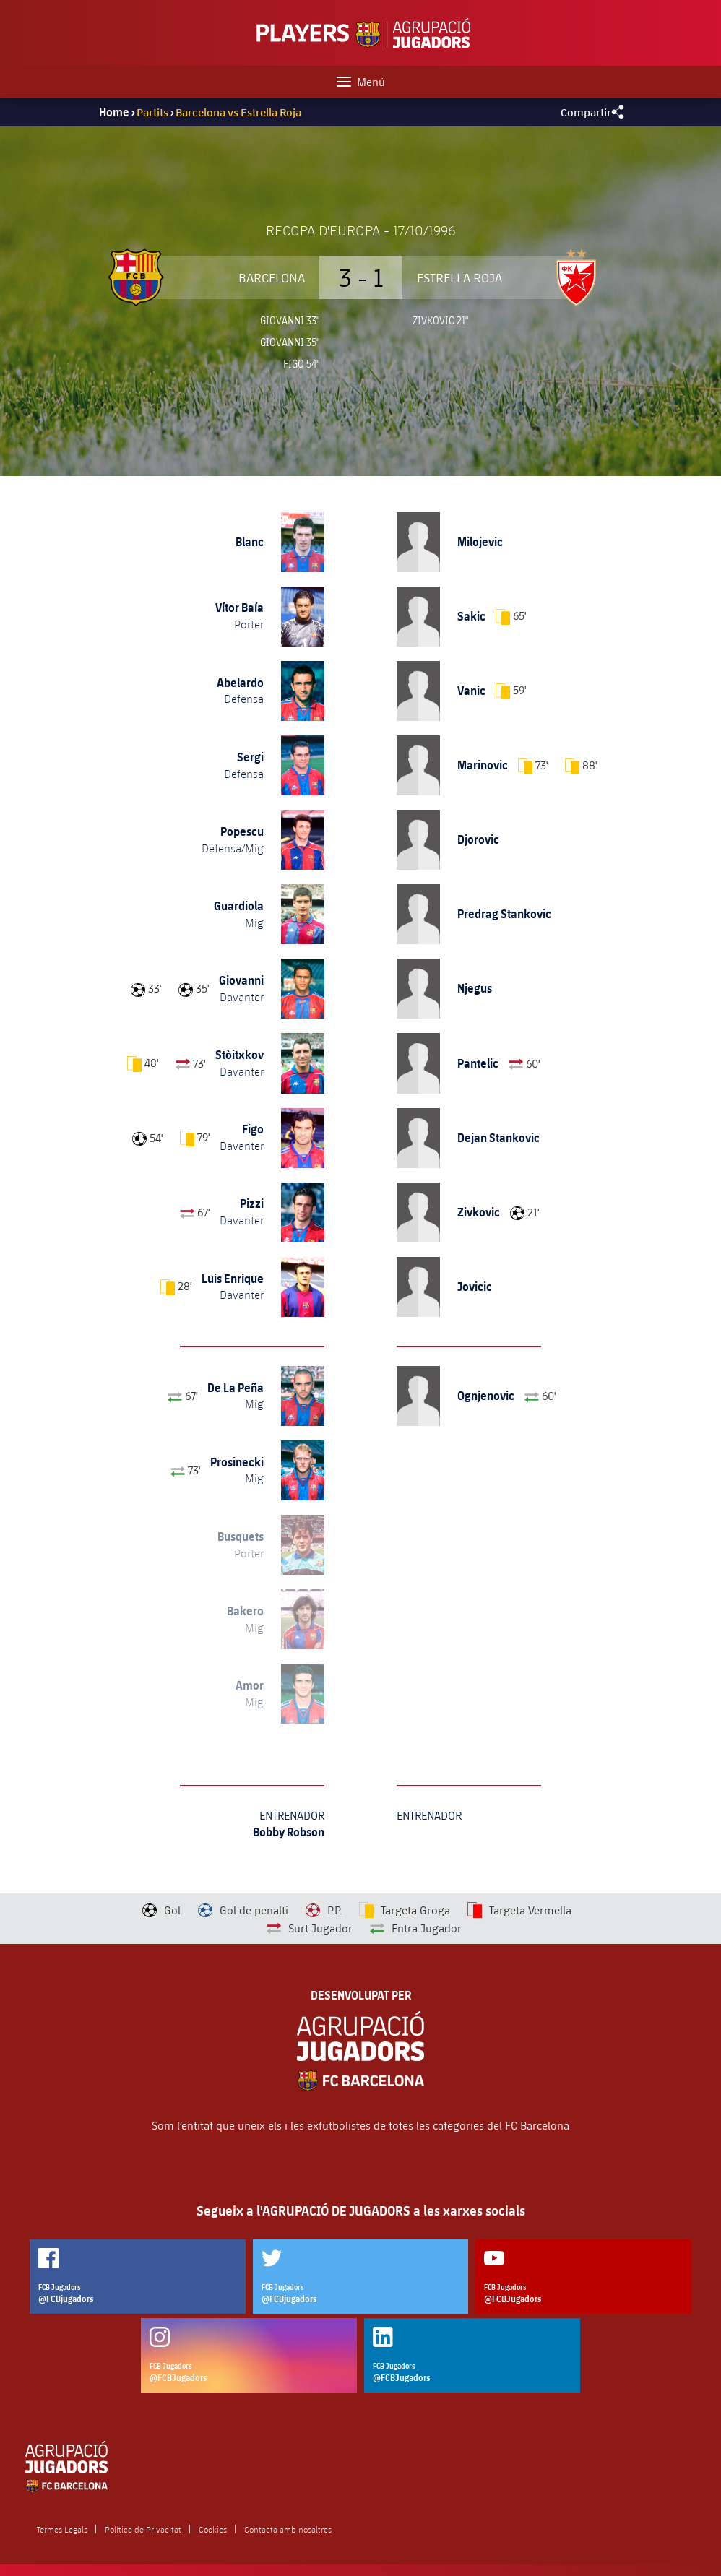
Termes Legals (62, 2529)
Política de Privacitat (143, 2529)
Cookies (213, 2529)
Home (114, 112)
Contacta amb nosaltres (288, 2529)
